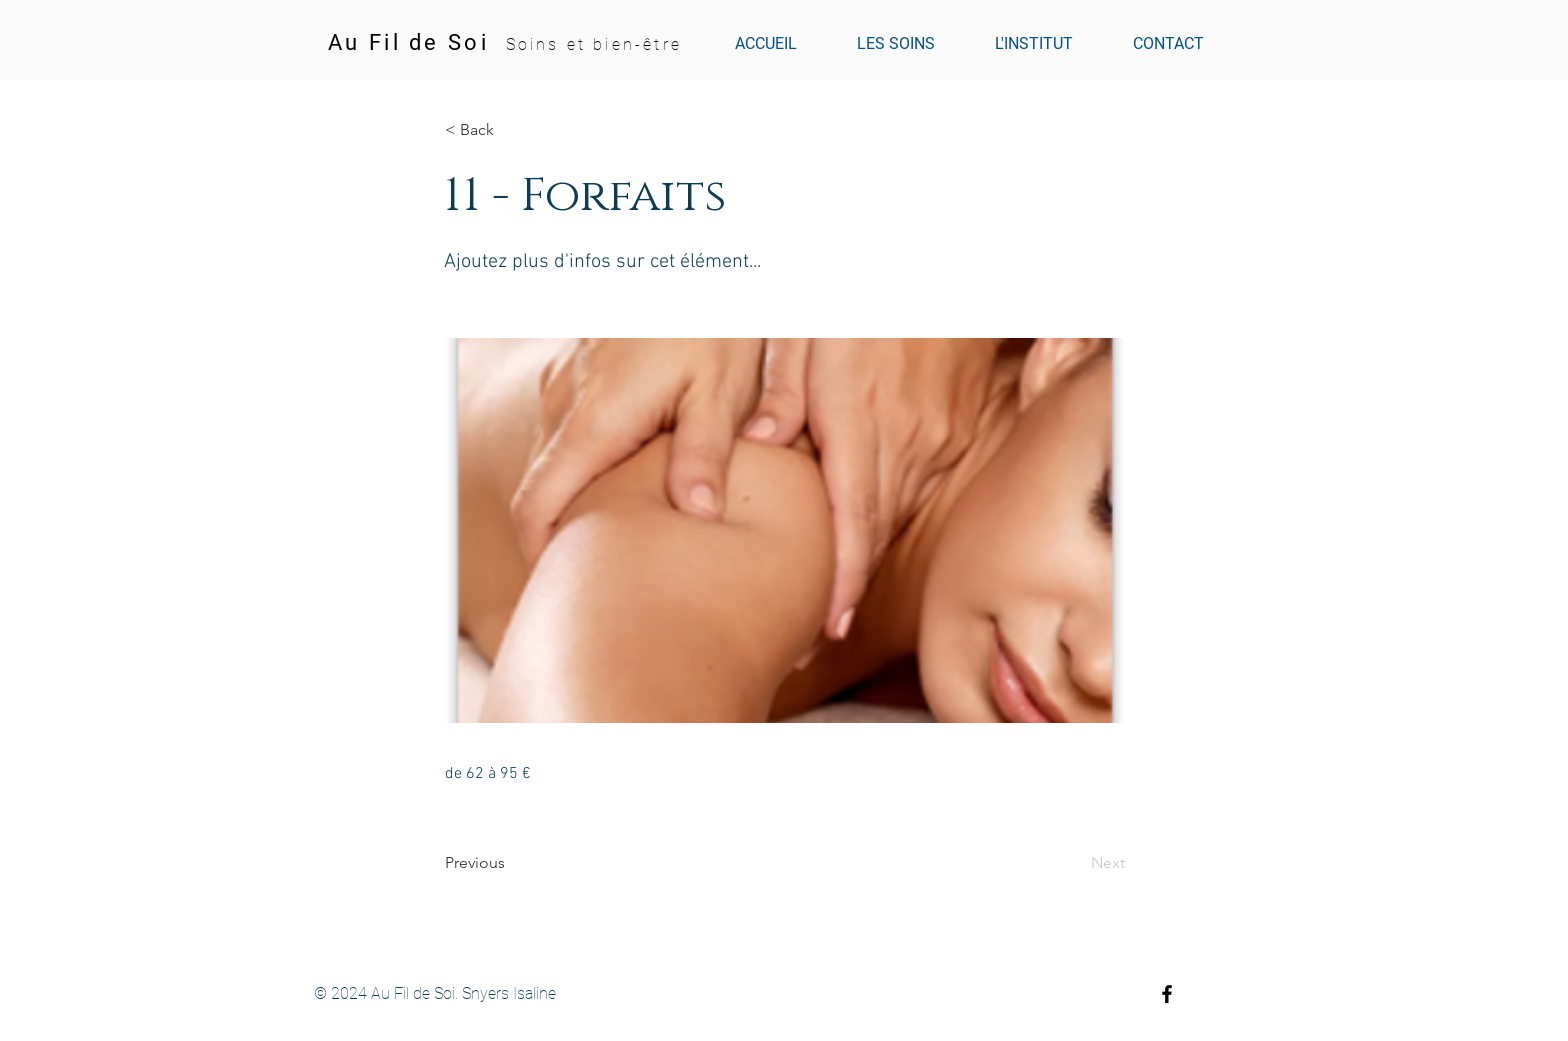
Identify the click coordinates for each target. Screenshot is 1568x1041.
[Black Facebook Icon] (1167, 994)
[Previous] (511, 863)
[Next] (1075, 863)
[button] (511, 130)
